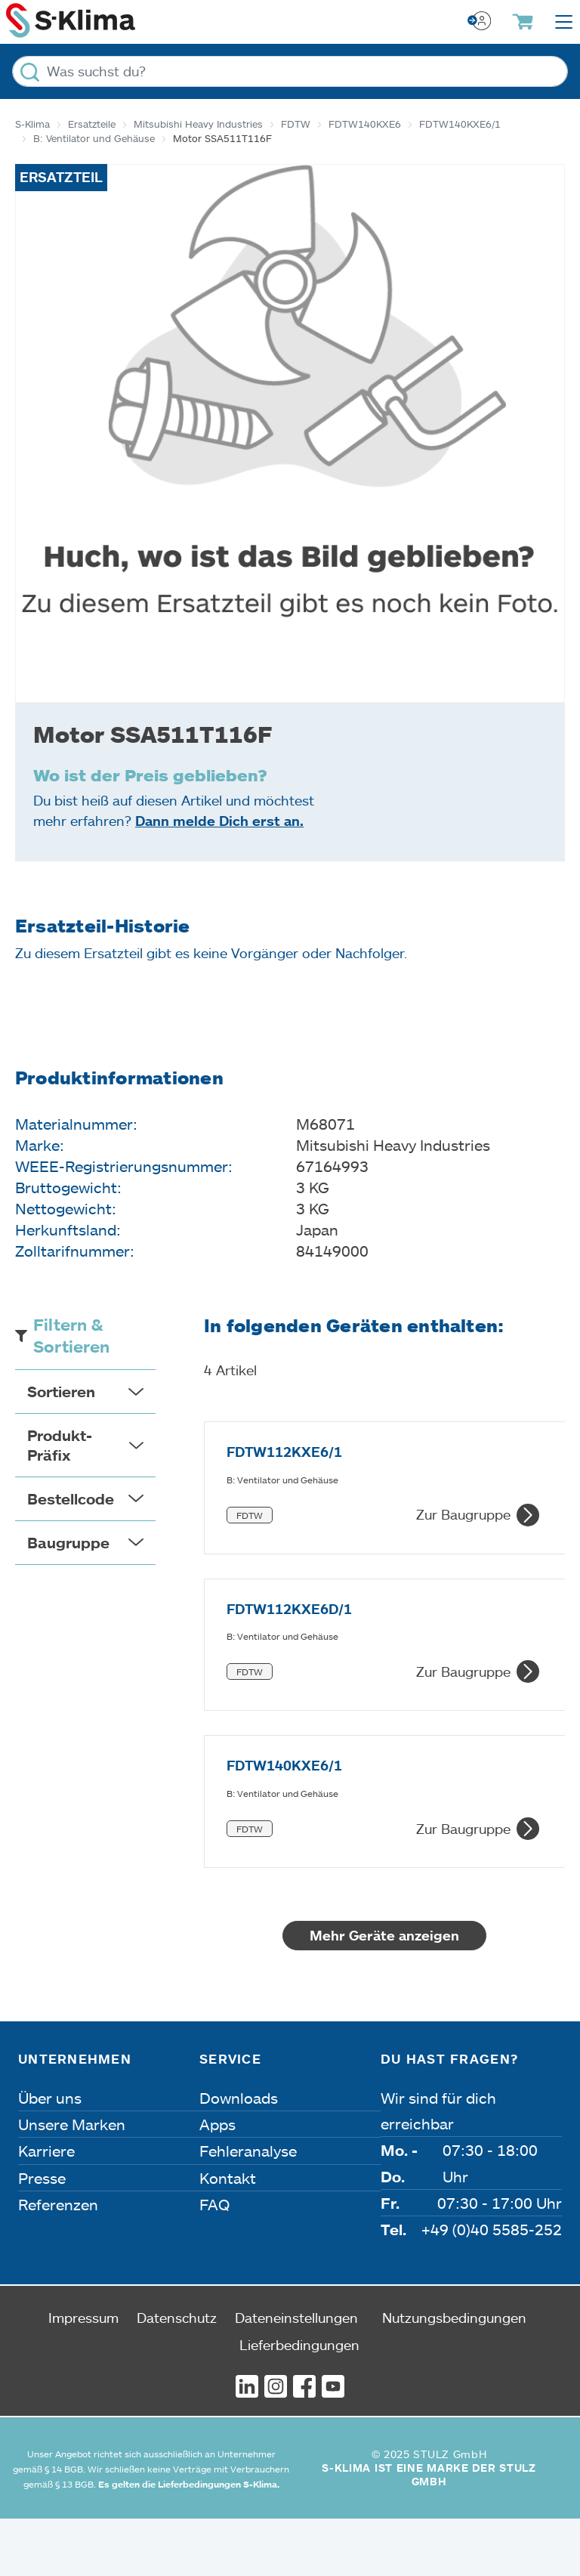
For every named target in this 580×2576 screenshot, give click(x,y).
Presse (42, 2235)
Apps (217, 2181)
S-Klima (32, 124)
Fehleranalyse (248, 2209)
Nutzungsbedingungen (454, 2375)
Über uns (50, 2155)
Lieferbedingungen (299, 2402)
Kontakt (227, 2235)
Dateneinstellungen (296, 2375)
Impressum (83, 2375)
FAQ (214, 2262)
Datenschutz (177, 2375)
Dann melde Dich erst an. (219, 820)
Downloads (238, 2155)
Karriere (46, 2209)
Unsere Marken (71, 2181)
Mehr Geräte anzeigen (384, 1992)
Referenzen (58, 2262)
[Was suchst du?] (290, 71)
